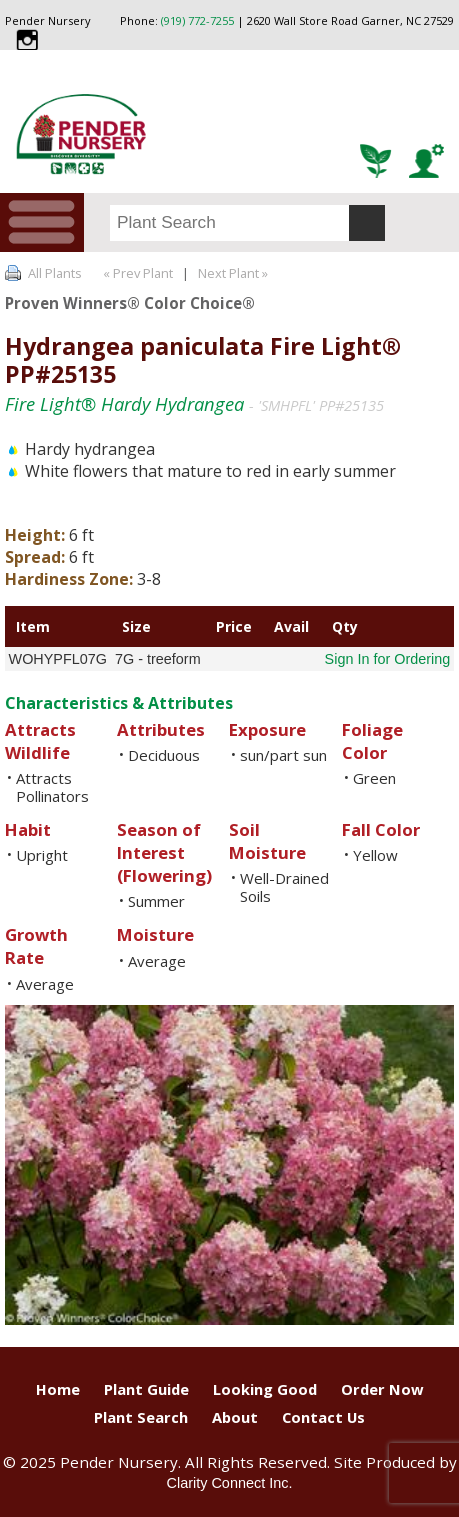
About (235, 1417)
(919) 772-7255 (197, 20)
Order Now (382, 1389)
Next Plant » (234, 273)
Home (58, 1389)
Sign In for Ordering (388, 659)
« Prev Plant (136, 273)
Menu (42, 222)
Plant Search (141, 1417)
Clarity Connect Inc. (230, 1483)
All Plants (55, 273)
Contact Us (323, 1417)
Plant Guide (146, 1389)
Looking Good (265, 1389)
